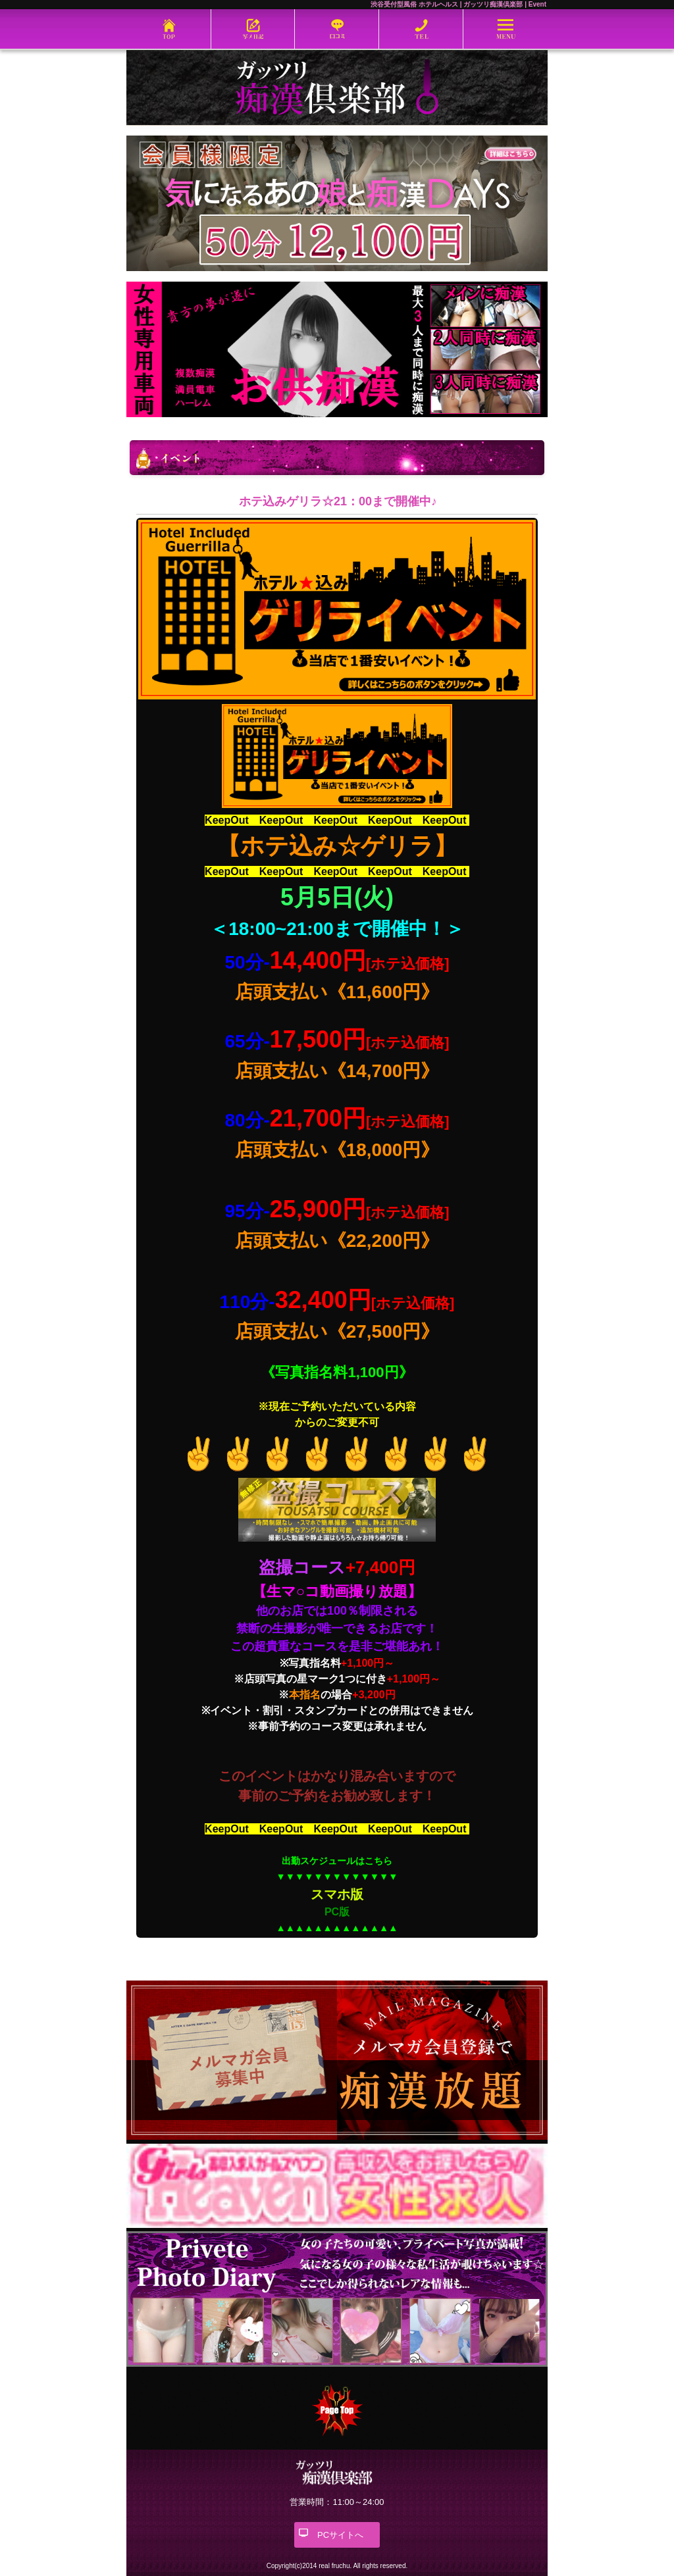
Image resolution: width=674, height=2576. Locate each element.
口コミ (337, 29)
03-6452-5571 (421, 29)
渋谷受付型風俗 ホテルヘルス (414, 4)
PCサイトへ (340, 2535)
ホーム (168, 29)
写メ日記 (253, 29)
